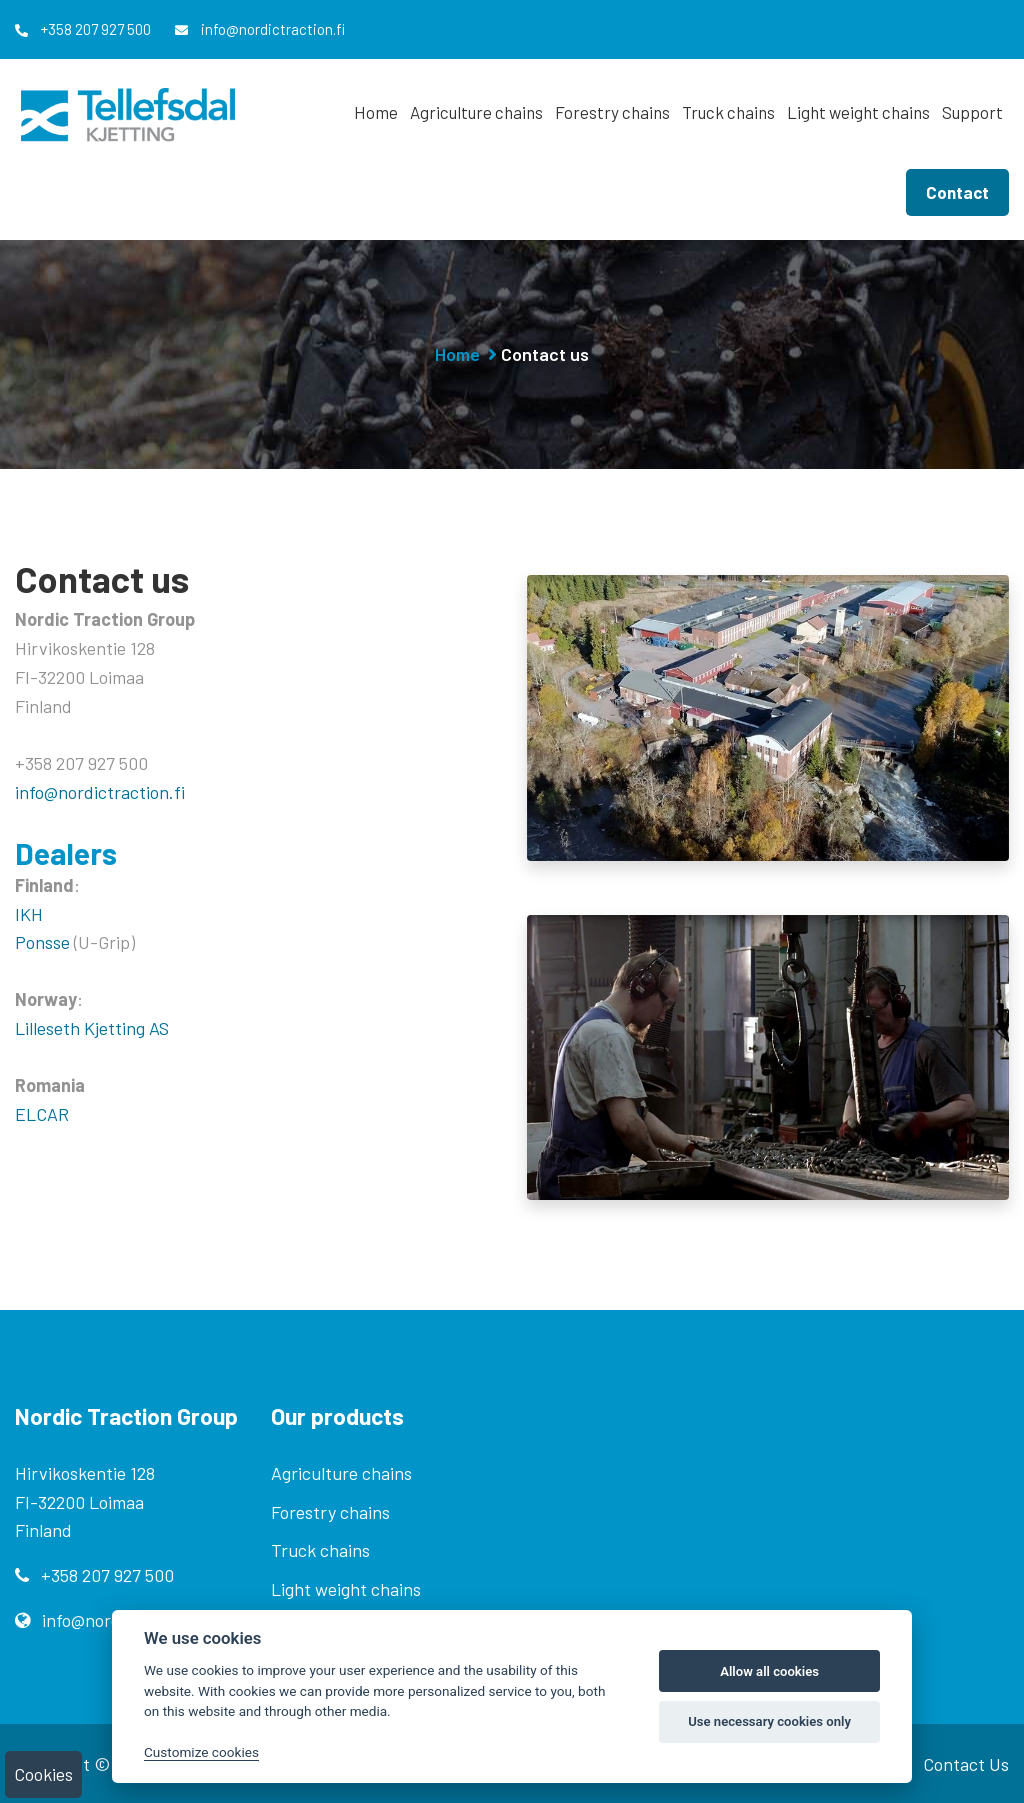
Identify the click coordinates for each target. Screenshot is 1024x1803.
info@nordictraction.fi (260, 29)
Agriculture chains (476, 112)
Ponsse (42, 942)
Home (376, 112)
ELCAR (42, 1114)
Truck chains (728, 112)
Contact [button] (957, 192)
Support (972, 112)
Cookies (43, 1774)
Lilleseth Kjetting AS (92, 1028)
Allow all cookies (769, 1671)
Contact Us (966, 1764)
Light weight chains (858, 112)
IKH (29, 914)
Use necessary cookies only (769, 1721)
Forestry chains (612, 112)
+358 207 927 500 (83, 29)
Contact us (545, 354)
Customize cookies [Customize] (201, 1752)
